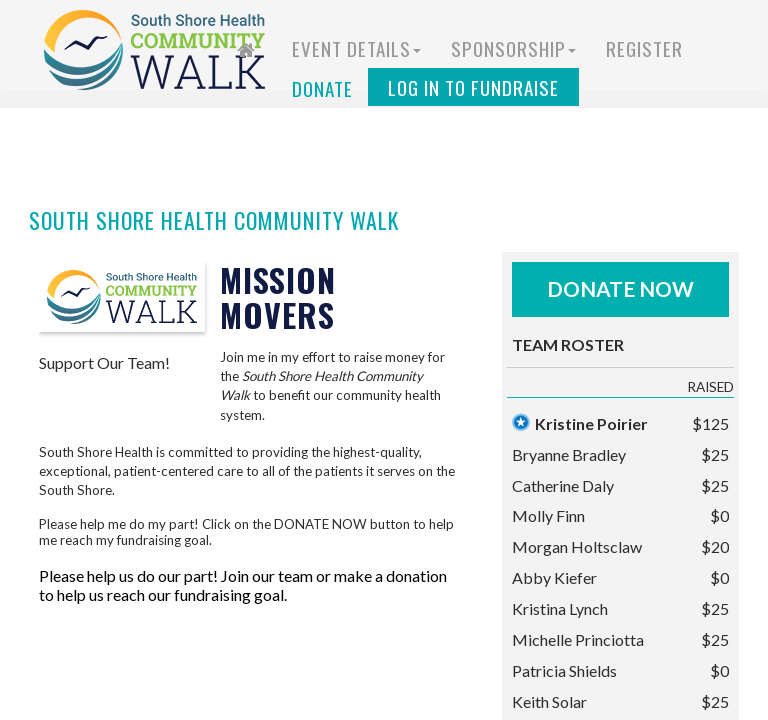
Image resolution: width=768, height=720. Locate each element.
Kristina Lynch (560, 608)
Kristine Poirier (591, 423)
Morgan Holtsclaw (577, 546)
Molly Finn (548, 515)
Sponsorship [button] (513, 48)
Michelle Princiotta (578, 639)
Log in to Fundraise (473, 87)
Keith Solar (549, 701)
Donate (322, 88)
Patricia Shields (564, 670)
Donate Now (620, 288)
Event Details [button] (356, 48)
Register (644, 48)
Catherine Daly (563, 485)
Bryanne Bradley (569, 454)
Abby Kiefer (554, 577)
